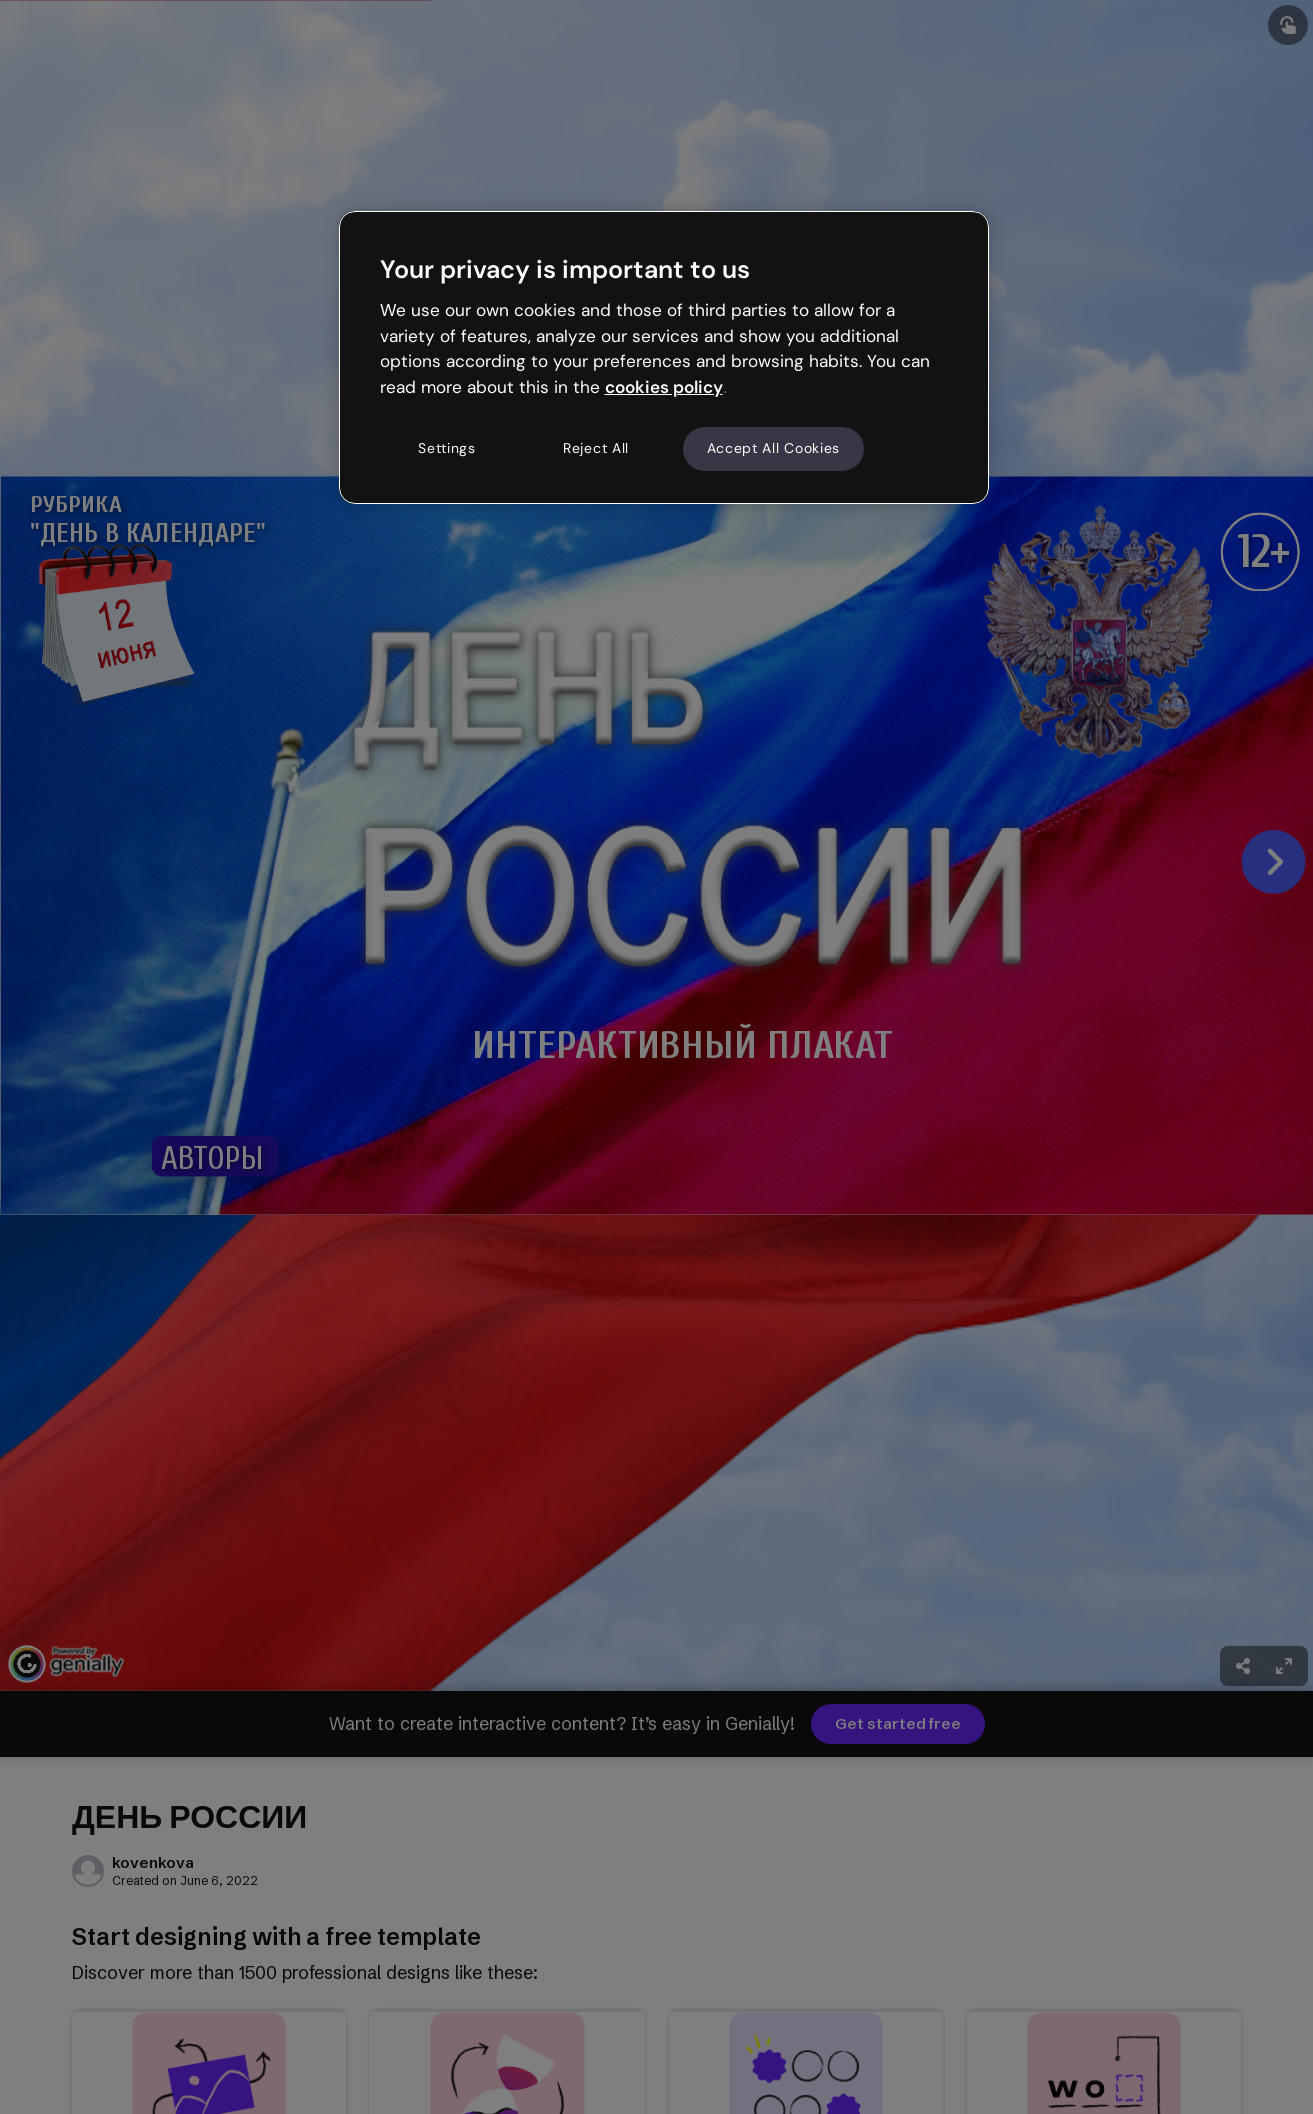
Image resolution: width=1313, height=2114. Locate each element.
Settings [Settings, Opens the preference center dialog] (447, 448)
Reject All (596, 448)
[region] (664, 357)
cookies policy (664, 387)
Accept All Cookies (774, 448)
